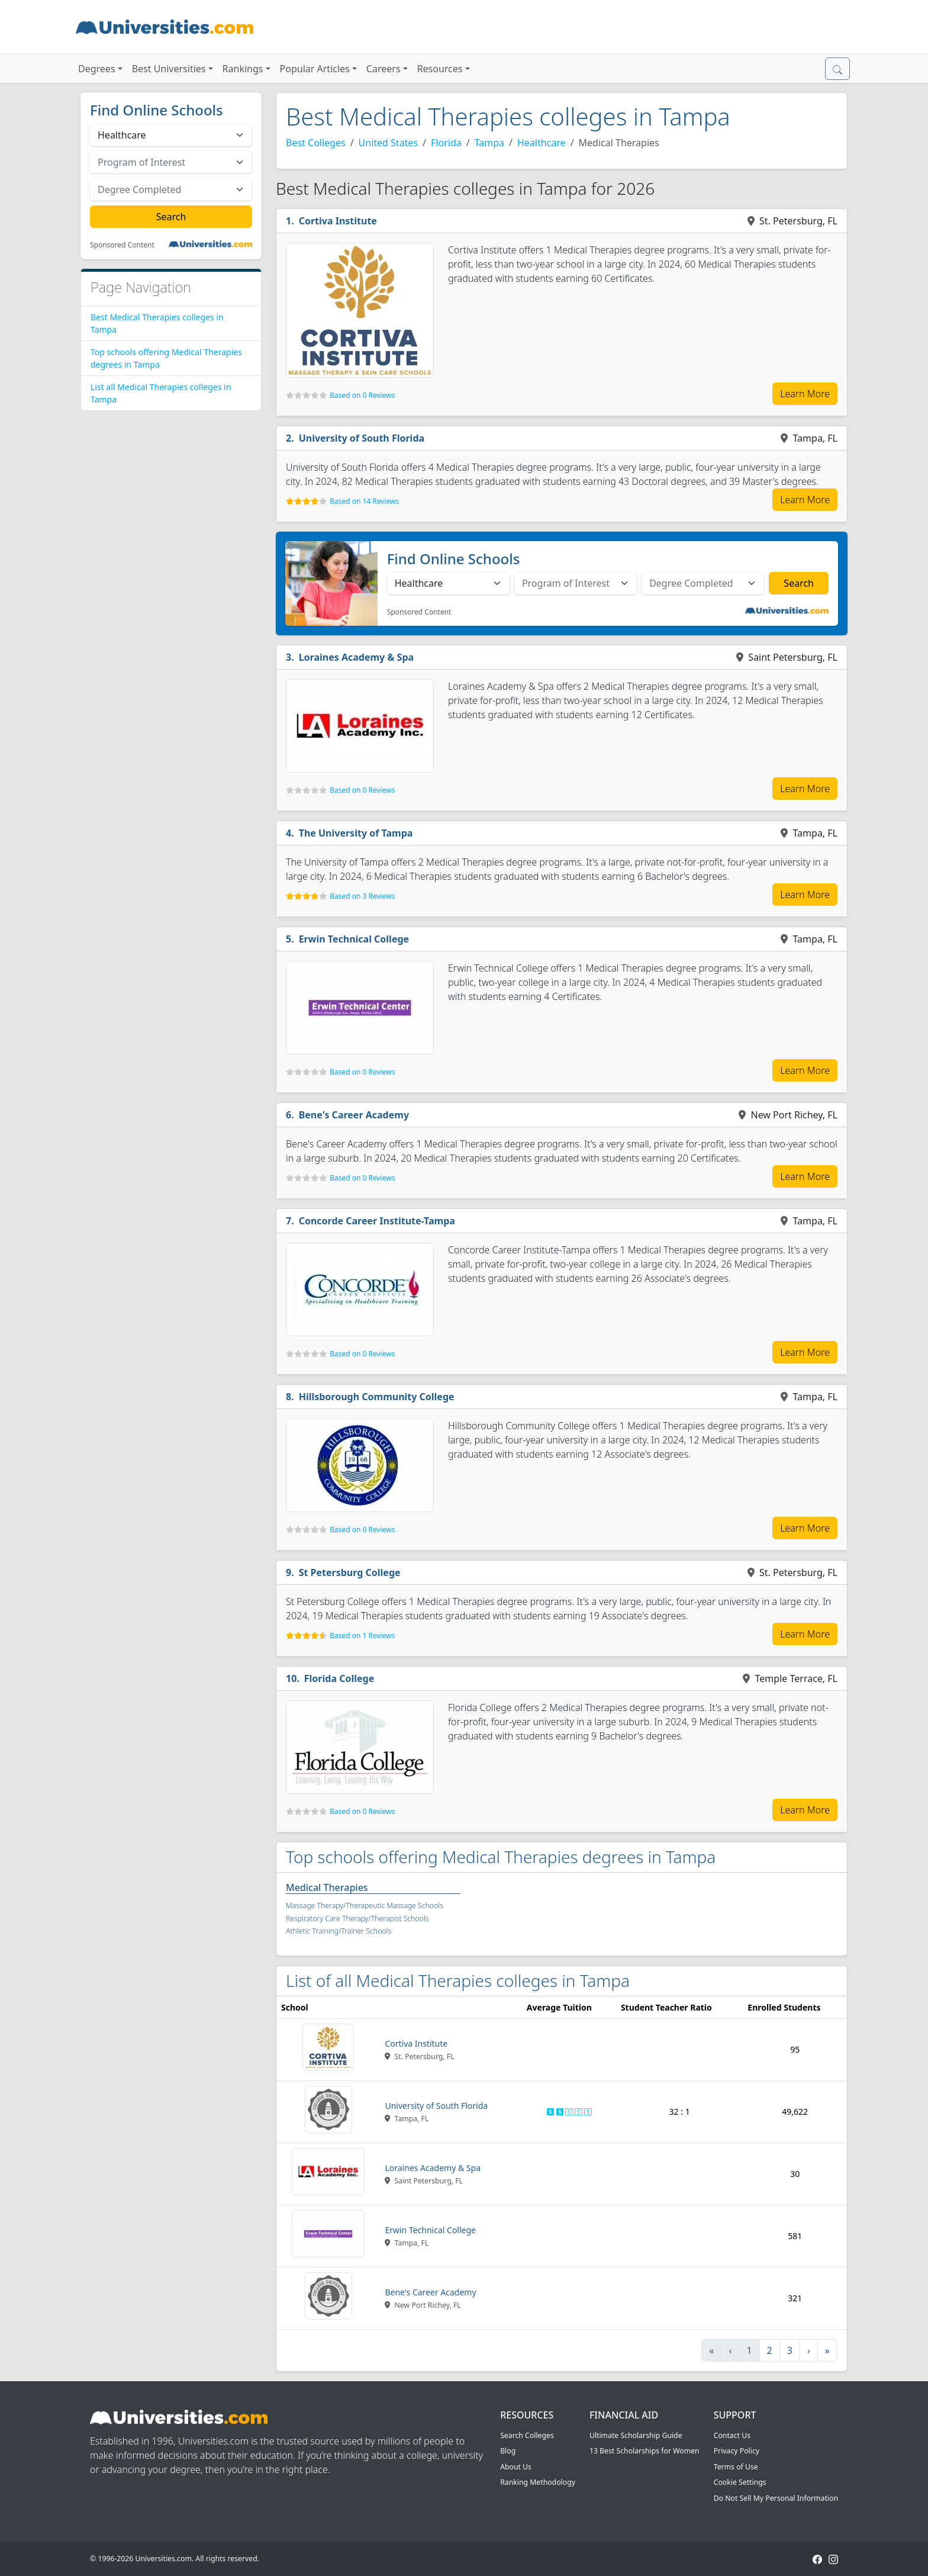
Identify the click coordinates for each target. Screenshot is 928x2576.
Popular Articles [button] (315, 68)
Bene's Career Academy (354, 1114)
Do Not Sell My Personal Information (776, 2498)
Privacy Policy (736, 2451)
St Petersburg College (350, 1572)
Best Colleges (316, 142)
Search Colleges (527, 2435)
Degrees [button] (96, 68)
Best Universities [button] (169, 68)
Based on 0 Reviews (362, 395)
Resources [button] (440, 68)
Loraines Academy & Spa (356, 657)
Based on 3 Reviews (362, 896)
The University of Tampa (356, 833)
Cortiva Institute (338, 220)
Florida (446, 142)
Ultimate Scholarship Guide (635, 2435)
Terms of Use (736, 2467)
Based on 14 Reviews (364, 501)
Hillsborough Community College (377, 1396)
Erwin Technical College (354, 939)
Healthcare (541, 142)
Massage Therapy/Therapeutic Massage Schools (364, 1905)
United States (388, 142)
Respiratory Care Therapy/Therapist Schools (357, 1918)
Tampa (489, 142)
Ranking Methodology (537, 2482)
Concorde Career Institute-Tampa (377, 1220)
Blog (507, 2451)
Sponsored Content (122, 245)
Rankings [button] (243, 68)
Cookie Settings (740, 2482)
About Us (515, 2467)
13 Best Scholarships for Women (644, 2451)
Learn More (805, 393)
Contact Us (732, 2435)
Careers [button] (383, 68)
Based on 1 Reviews (362, 1635)
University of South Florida (361, 438)
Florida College (339, 1678)
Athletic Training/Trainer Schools (338, 1931)
